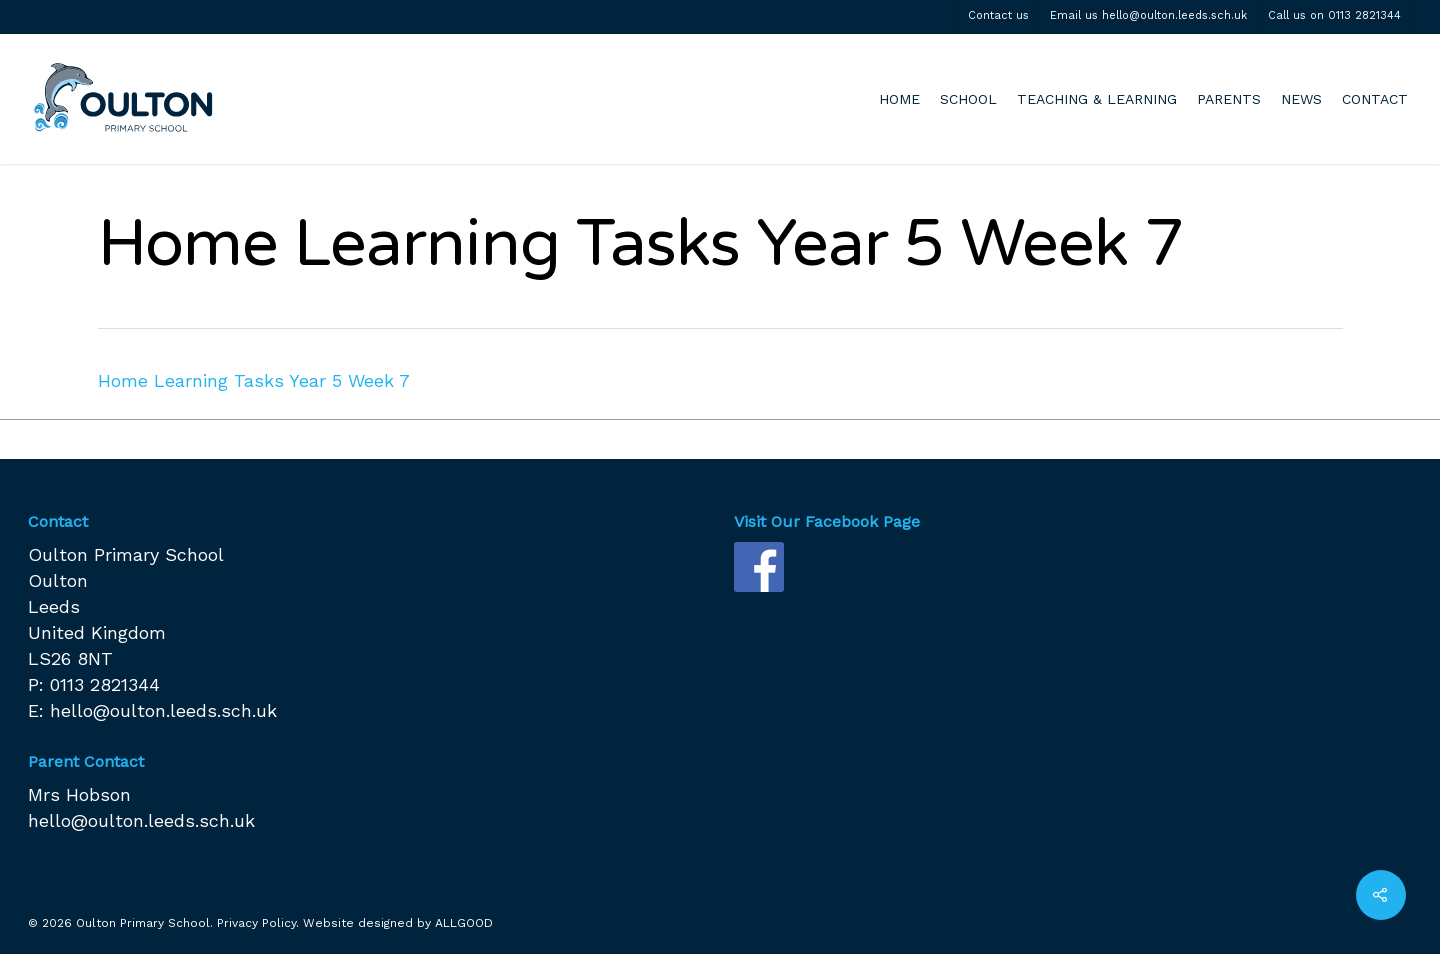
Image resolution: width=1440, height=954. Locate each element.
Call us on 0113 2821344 (1334, 15)
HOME (899, 99)
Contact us (998, 15)
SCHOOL (968, 99)
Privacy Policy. (258, 923)
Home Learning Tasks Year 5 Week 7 (254, 380)
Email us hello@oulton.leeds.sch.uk (1148, 15)
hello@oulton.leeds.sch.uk (163, 710)
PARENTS (1229, 99)
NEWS (1301, 99)
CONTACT (1375, 99)
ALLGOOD (464, 923)
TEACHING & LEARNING (1097, 99)
